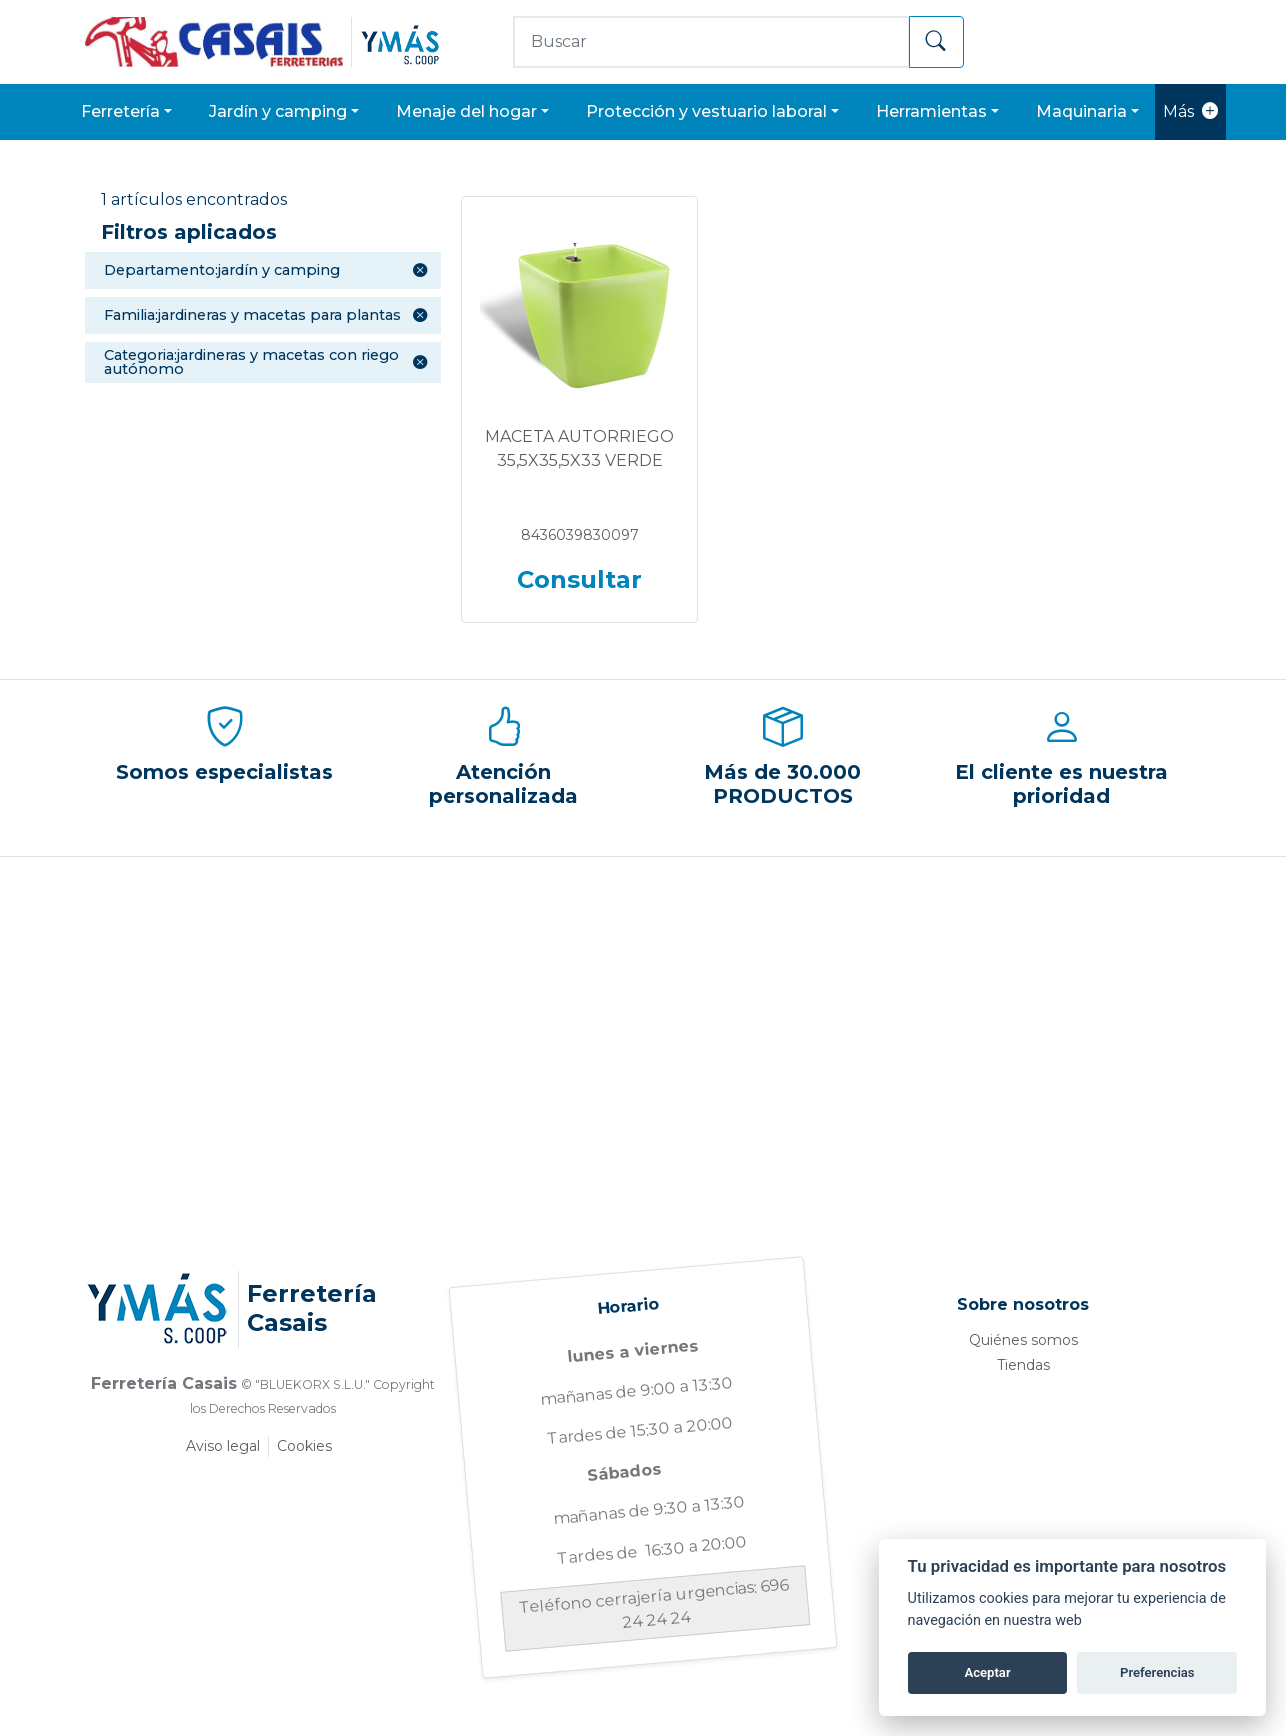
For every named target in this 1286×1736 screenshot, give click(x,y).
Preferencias (1157, 1672)
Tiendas (1023, 1365)
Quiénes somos (1023, 1340)
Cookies (304, 1446)
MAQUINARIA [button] (1081, 111)
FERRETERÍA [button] (120, 111)
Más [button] (1190, 112)
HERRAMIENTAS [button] (931, 111)
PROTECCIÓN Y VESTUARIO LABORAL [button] (706, 111)
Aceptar (987, 1672)
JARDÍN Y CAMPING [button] (278, 111)
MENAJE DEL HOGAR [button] (466, 111)
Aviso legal (223, 1446)
